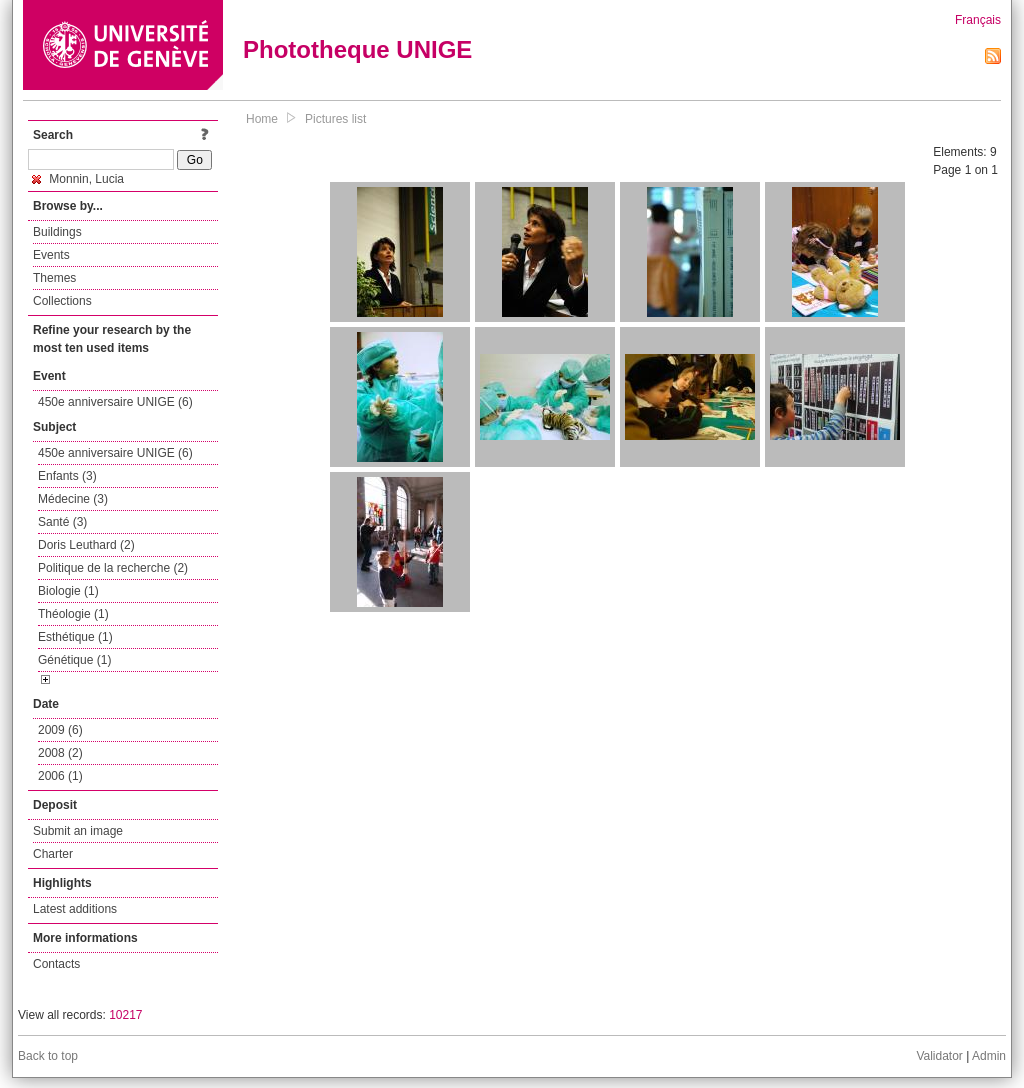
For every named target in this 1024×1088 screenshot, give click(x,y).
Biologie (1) (68, 591)
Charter (53, 854)
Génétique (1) (74, 660)
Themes (54, 278)
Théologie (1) (73, 614)
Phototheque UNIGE (357, 49)
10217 (125, 1015)
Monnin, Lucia (78, 179)
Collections (62, 301)
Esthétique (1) (75, 637)
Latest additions (75, 909)
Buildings (57, 232)
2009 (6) (60, 730)
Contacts (56, 964)
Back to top (48, 1056)
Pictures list (335, 119)
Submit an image (78, 831)
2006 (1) (60, 776)
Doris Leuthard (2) (86, 545)
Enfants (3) (67, 476)
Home (262, 119)
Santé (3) (62, 522)
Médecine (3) (73, 499)
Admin (989, 1056)
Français (978, 20)
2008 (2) (60, 753)
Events (51, 255)
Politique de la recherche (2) (113, 568)
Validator (939, 1056)
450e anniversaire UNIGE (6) (115, 402)
